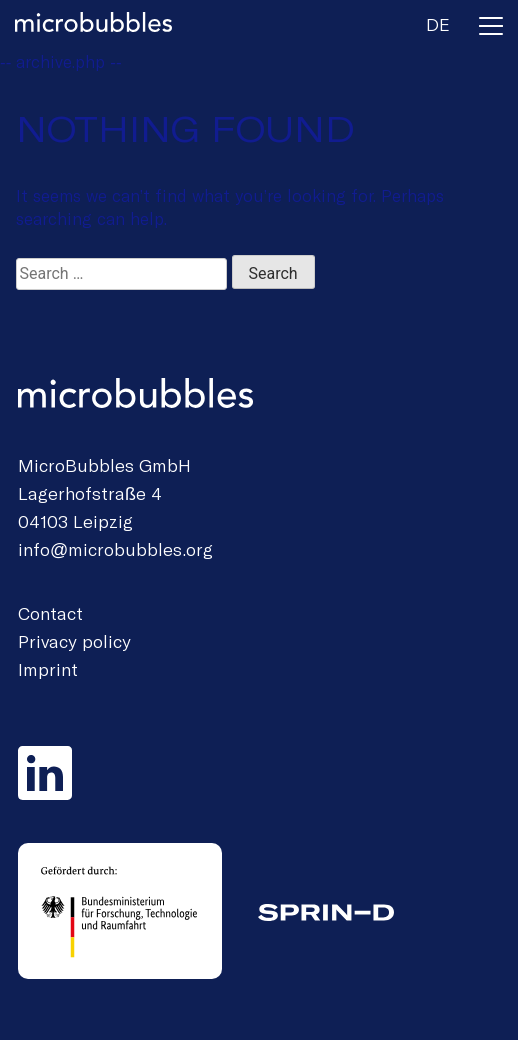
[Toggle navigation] (491, 29)
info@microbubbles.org (115, 549)
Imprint (48, 669)
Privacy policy (74, 641)
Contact (50, 613)
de (438, 24)
